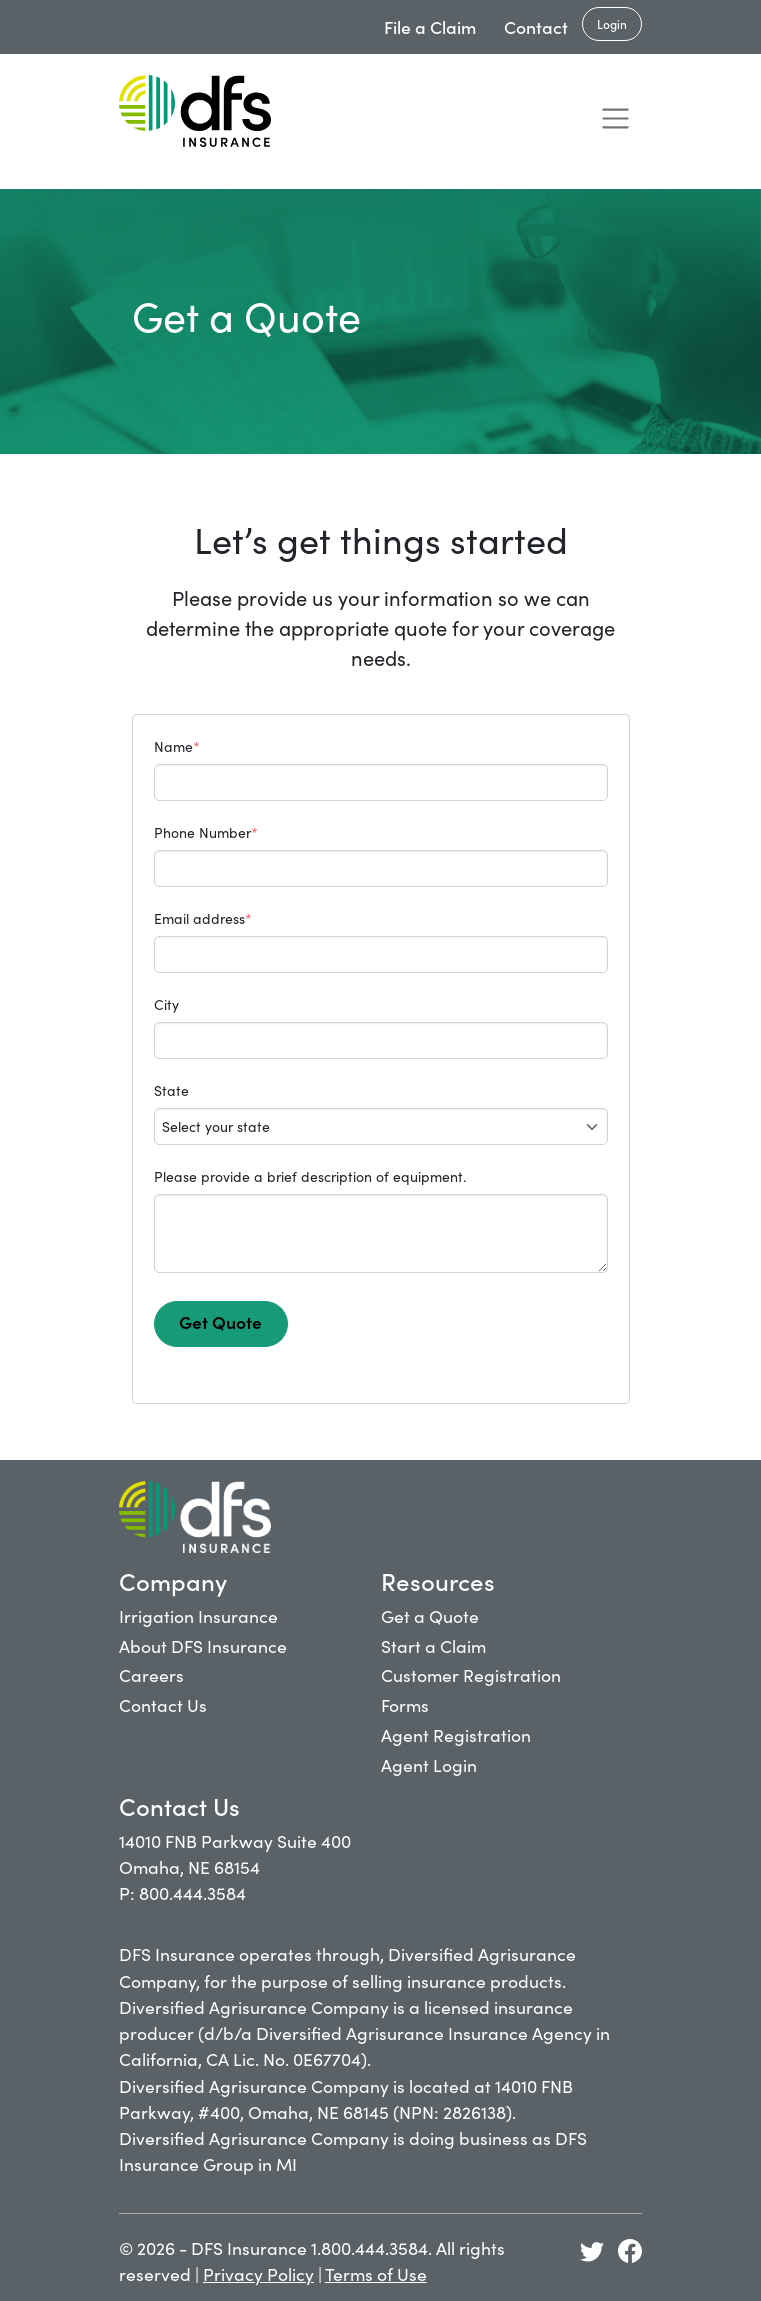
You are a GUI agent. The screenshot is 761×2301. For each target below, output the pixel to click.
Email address (203, 918)
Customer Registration (471, 1674)
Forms (405, 1704)
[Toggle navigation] (615, 118)
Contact (536, 26)
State (171, 1090)
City (166, 1004)
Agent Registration (456, 1734)
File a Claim (430, 26)
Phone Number (206, 832)
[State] (381, 1126)
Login (612, 23)
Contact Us (163, 1704)
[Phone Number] (381, 868)
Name (177, 746)
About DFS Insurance (203, 1645)
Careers (151, 1674)
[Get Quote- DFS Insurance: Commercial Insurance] (195, 111)
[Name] (381, 782)
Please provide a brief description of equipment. (310, 1176)
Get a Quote (430, 1615)
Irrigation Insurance (198, 1615)
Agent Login (429, 1764)
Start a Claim (433, 1645)
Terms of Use (376, 2273)
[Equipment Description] (381, 1233)
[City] (381, 1040)
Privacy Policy (258, 2273)
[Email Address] (381, 954)
